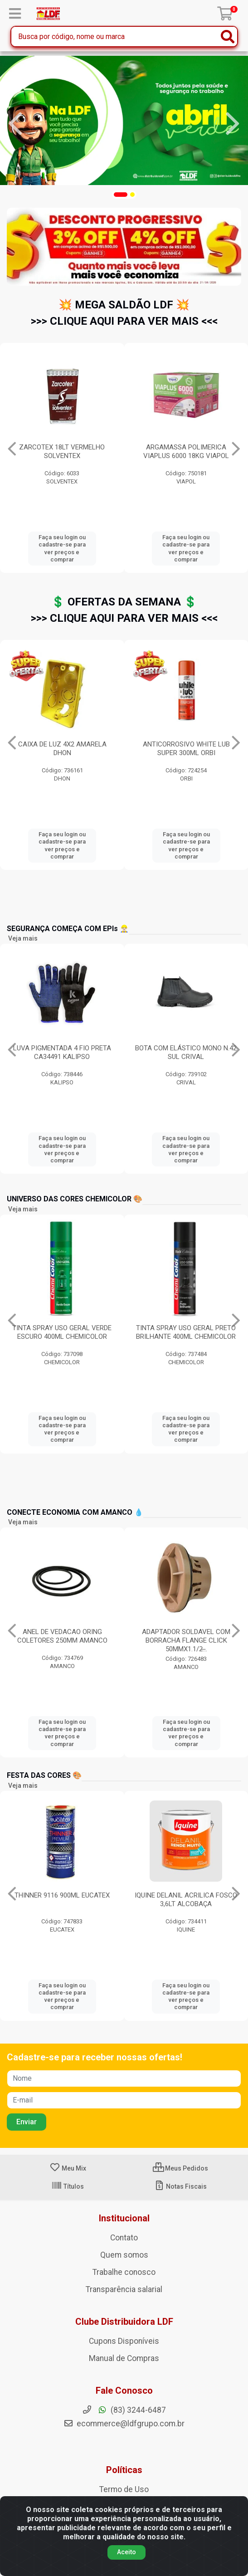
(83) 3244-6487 (124, 2410)
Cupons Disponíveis (124, 2341)
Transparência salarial (124, 2289)
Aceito (126, 2552)
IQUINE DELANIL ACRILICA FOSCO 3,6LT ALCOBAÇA (186, 1899)
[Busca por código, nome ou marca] (115, 36)
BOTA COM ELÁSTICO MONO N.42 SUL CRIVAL (186, 1052)
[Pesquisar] (227, 36)
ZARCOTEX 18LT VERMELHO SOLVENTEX (186, 451)
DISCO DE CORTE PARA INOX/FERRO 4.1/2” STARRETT (62, 748)
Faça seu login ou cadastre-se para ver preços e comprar (62, 548)
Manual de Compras (124, 2358)
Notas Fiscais (180, 2186)
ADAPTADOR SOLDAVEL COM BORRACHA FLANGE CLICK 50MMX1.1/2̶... (186, 1640)
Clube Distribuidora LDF (124, 2321)
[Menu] (15, 13)
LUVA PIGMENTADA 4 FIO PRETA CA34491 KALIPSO (62, 1052)
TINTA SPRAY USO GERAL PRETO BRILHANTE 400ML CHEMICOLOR (186, 1332)
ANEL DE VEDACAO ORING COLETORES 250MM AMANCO (62, 1636)
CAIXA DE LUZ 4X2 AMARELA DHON (186, 748)
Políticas (124, 2469)
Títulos (67, 2186)
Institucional (124, 2218)
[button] (120, 194)
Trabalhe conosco (124, 2272)
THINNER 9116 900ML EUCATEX (62, 1895)
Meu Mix (67, 2168)
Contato (124, 2237)
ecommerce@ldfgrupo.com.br (124, 2423)
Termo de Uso (124, 2489)
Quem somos (124, 2254)
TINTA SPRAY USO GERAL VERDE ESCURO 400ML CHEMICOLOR (62, 1332)
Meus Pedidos (180, 2168)
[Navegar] (15, 123)
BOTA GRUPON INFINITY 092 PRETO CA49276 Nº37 (62, 451)
